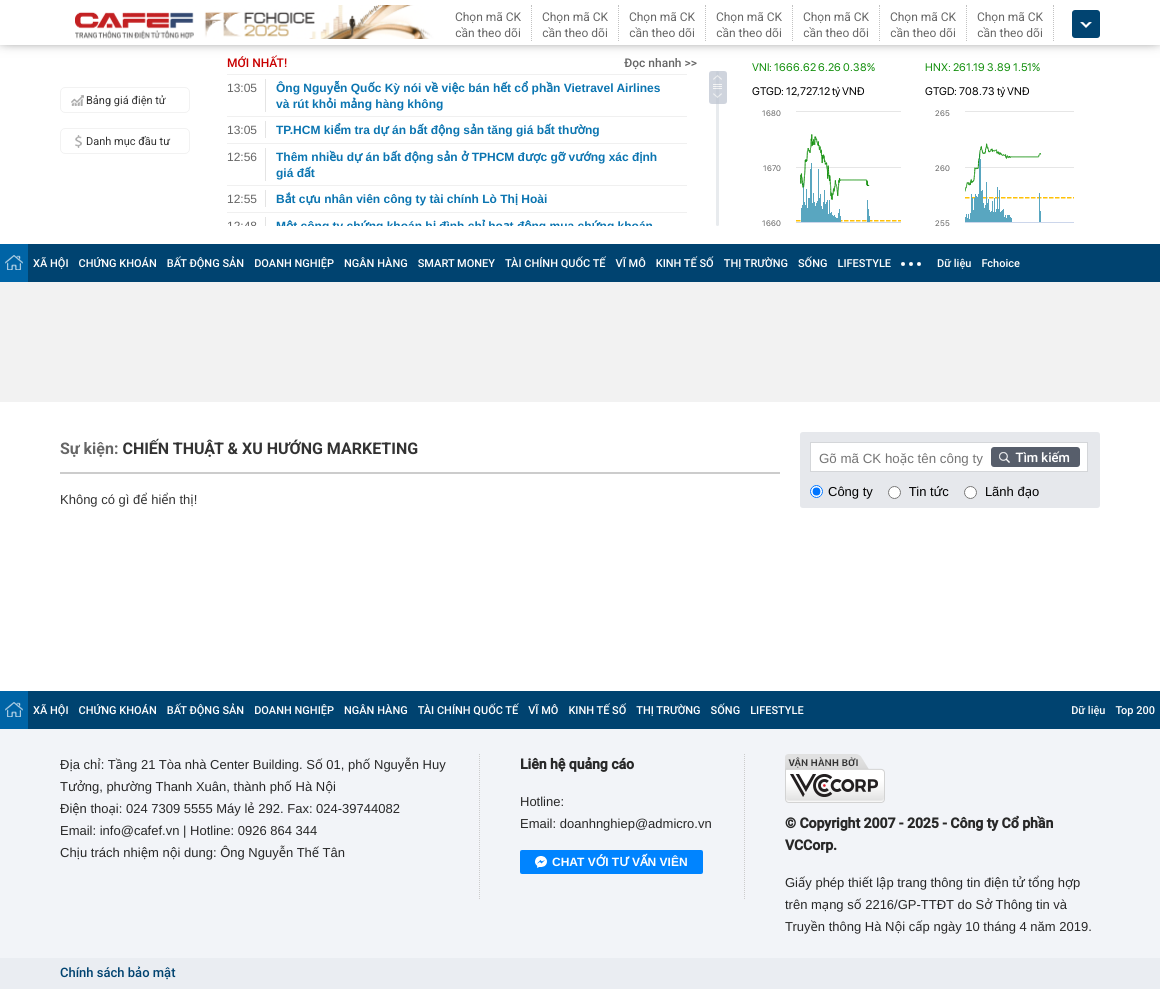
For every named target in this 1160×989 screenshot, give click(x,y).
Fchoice (1000, 263)
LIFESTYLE (864, 263)
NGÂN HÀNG (376, 263)
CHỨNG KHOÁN (118, 263)
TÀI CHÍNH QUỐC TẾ (555, 263)
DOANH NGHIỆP (294, 263)
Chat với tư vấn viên (611, 863)
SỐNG (813, 263)
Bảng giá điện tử (116, 100)
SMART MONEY (456, 263)
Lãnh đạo (1012, 491)
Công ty (850, 491)
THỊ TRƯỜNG (756, 263)
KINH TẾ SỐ (685, 263)
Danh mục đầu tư (118, 141)
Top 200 (1135, 710)
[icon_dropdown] (1086, 24)
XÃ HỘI (51, 263)
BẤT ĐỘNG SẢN (205, 263)
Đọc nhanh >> (660, 63)
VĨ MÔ (631, 263)
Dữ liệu (954, 263)
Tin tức (929, 491)
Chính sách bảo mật (117, 973)
